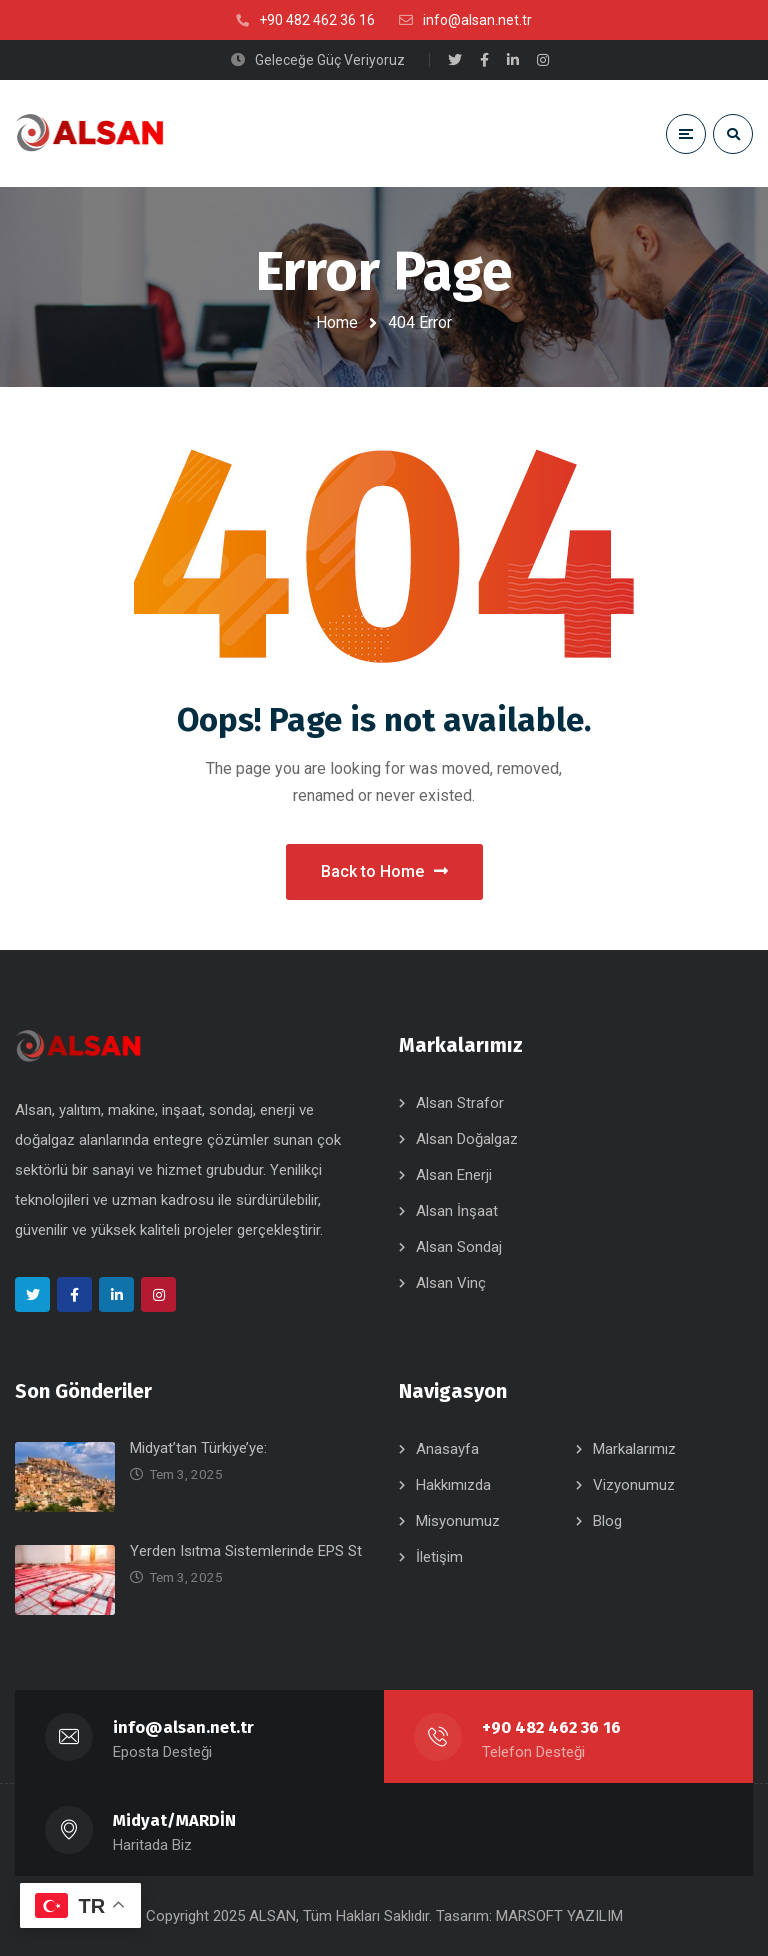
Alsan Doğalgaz (467, 1139)
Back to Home (384, 871)
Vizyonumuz (634, 1485)
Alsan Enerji (454, 1175)
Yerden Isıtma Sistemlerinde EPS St (246, 1551)
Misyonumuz (458, 1521)
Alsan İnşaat (457, 1211)
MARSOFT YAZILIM (559, 1916)
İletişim (439, 1557)
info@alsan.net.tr (183, 1727)
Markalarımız (634, 1449)
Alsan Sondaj (459, 1247)
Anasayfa (447, 1449)
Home (337, 322)
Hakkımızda (453, 1485)
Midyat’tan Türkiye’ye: (198, 1448)
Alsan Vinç (451, 1283)
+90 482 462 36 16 (551, 1727)
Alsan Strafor (460, 1103)
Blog (607, 1521)
